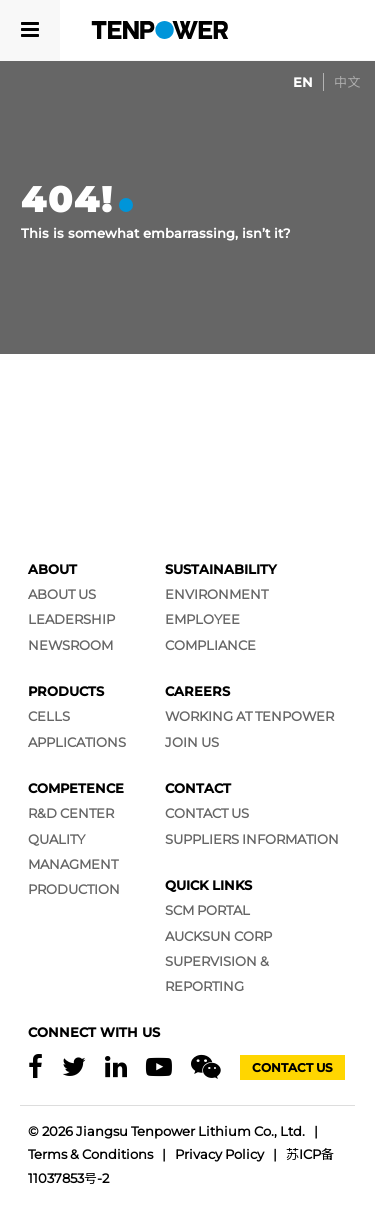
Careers (197, 691)
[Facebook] (35, 1067)
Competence (76, 788)
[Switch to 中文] (347, 82)
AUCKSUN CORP (218, 936)
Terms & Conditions (90, 1154)
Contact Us (207, 813)
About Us (62, 594)
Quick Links (208, 885)
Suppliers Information (252, 839)
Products (66, 691)
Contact (198, 788)
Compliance (210, 645)
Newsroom (70, 645)
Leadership (71, 619)
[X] (74, 1067)
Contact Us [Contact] (292, 1067)
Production (74, 889)
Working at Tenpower (249, 716)
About (52, 569)
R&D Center (71, 813)
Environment (216, 594)
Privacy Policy (219, 1154)
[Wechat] (206, 1067)
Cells (49, 716)
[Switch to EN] (303, 82)
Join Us (192, 742)
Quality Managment (73, 851)
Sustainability (221, 569)
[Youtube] (159, 1067)
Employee (202, 619)
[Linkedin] (116, 1067)
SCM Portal (207, 910)
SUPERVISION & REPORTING (217, 973)
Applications (77, 742)
